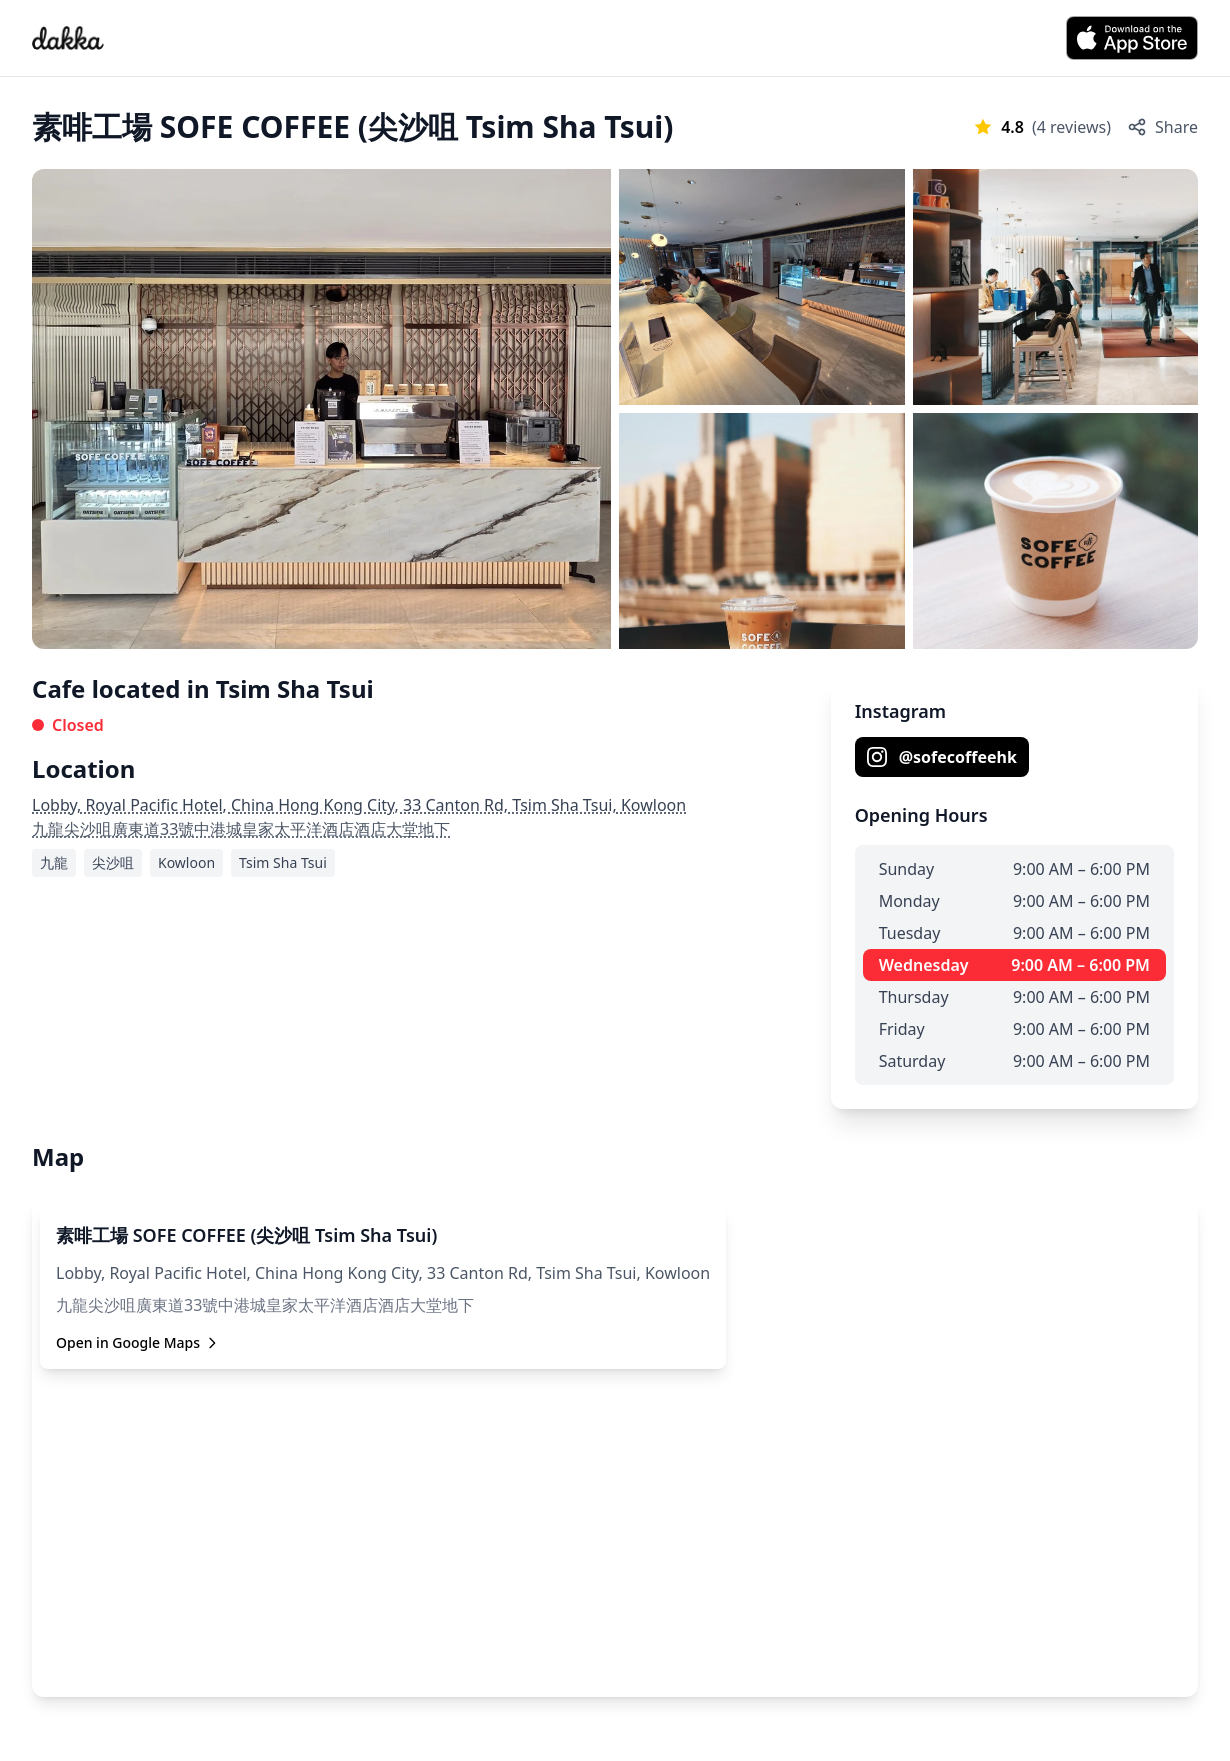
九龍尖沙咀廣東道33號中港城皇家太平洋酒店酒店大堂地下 (241, 829)
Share (1162, 127)
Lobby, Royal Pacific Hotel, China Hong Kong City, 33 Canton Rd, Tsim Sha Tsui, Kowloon (359, 805)
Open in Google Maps (138, 1342)
